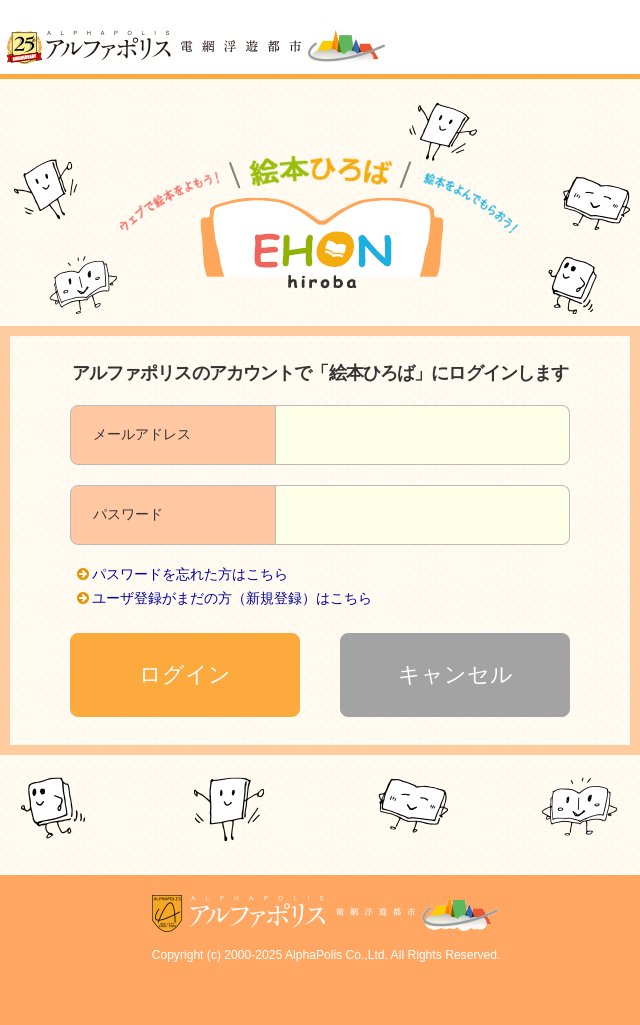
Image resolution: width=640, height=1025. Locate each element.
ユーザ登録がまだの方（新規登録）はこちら (232, 598)
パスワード (128, 514)
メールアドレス (142, 434)
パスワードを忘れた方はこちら (190, 574)
